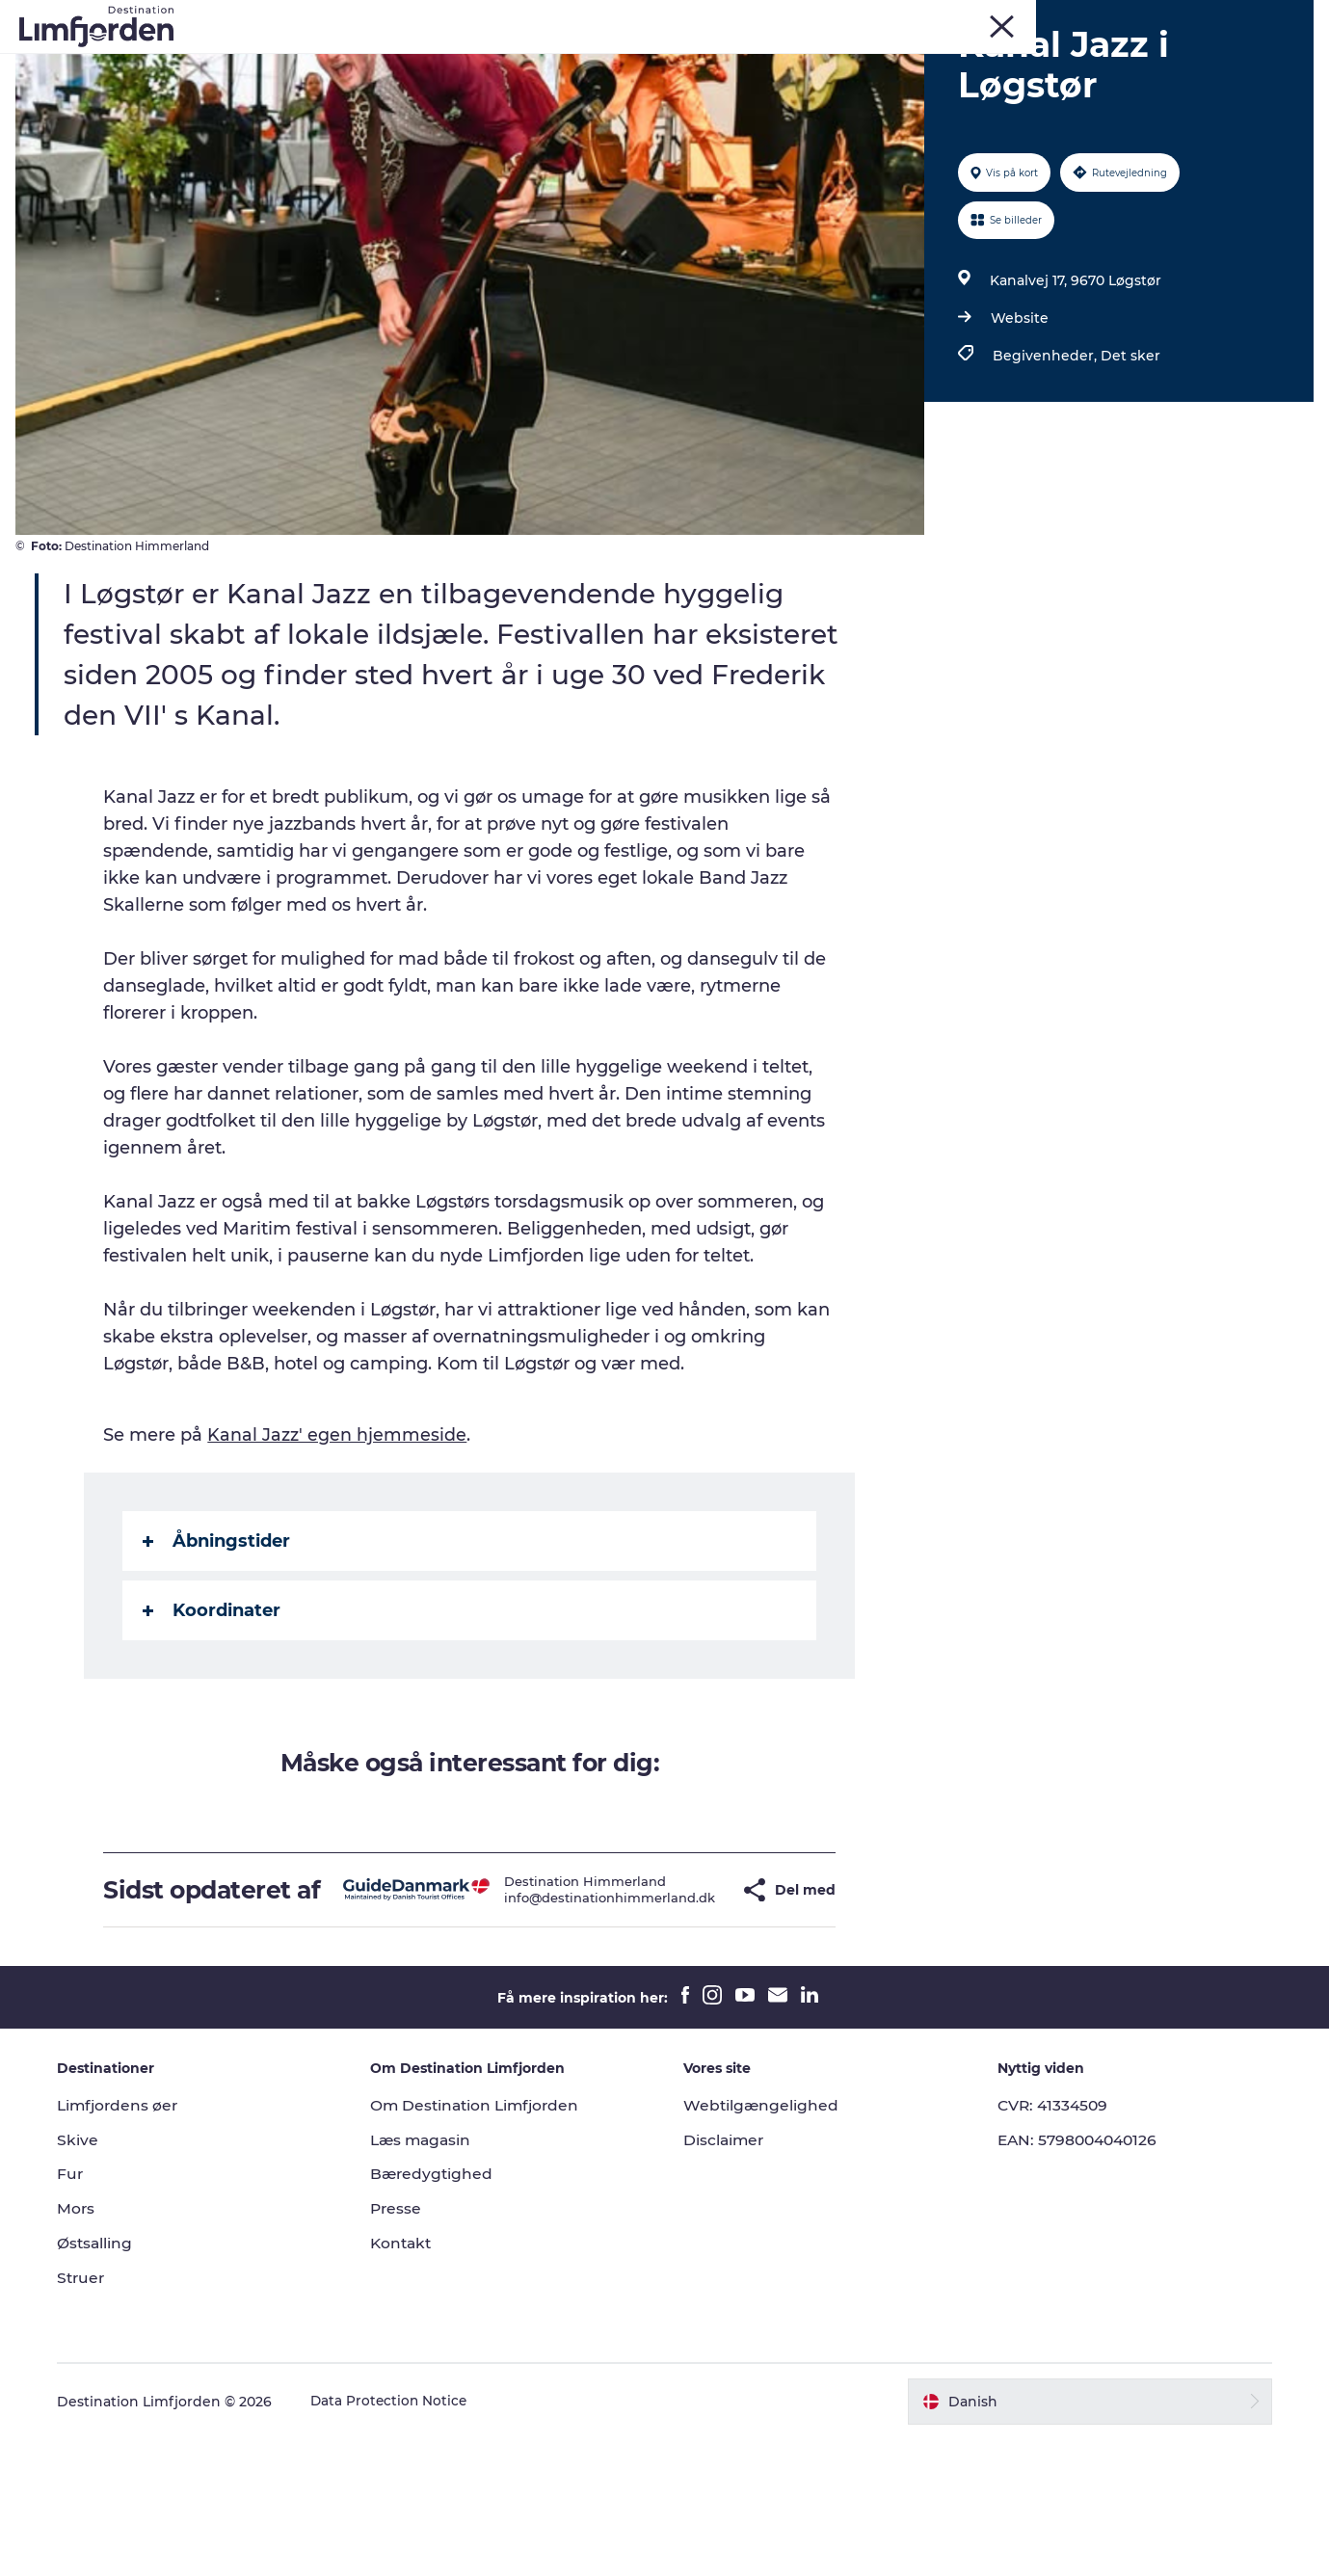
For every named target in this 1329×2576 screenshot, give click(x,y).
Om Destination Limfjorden (484, 2242)
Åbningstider (218, 1650)
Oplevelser (272, 62)
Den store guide (664, 82)
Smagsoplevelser (760, 62)
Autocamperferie (913, 62)
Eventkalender (616, 62)
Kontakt (408, 2381)
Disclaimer (725, 2277)
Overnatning (1050, 62)
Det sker (1128, 465)
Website (1018, 428)
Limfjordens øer (130, 2242)
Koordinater (213, 1720)
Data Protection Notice (401, 2538)
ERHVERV (1283, 18)
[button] (693, 2014)
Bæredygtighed (438, 2311)
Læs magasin (428, 2277)
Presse (402, 2346)
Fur (1008, 18)
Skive (1052, 18)
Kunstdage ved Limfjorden (437, 62)
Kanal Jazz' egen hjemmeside (338, 1544)
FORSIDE (1212, 18)
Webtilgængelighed (762, 2242)
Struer (1151, 18)
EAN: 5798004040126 (1076, 2277)
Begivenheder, (1045, 465)
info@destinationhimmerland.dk (564, 2021)
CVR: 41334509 (1050, 2242)
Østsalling (106, 2381)
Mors (1100, 18)
